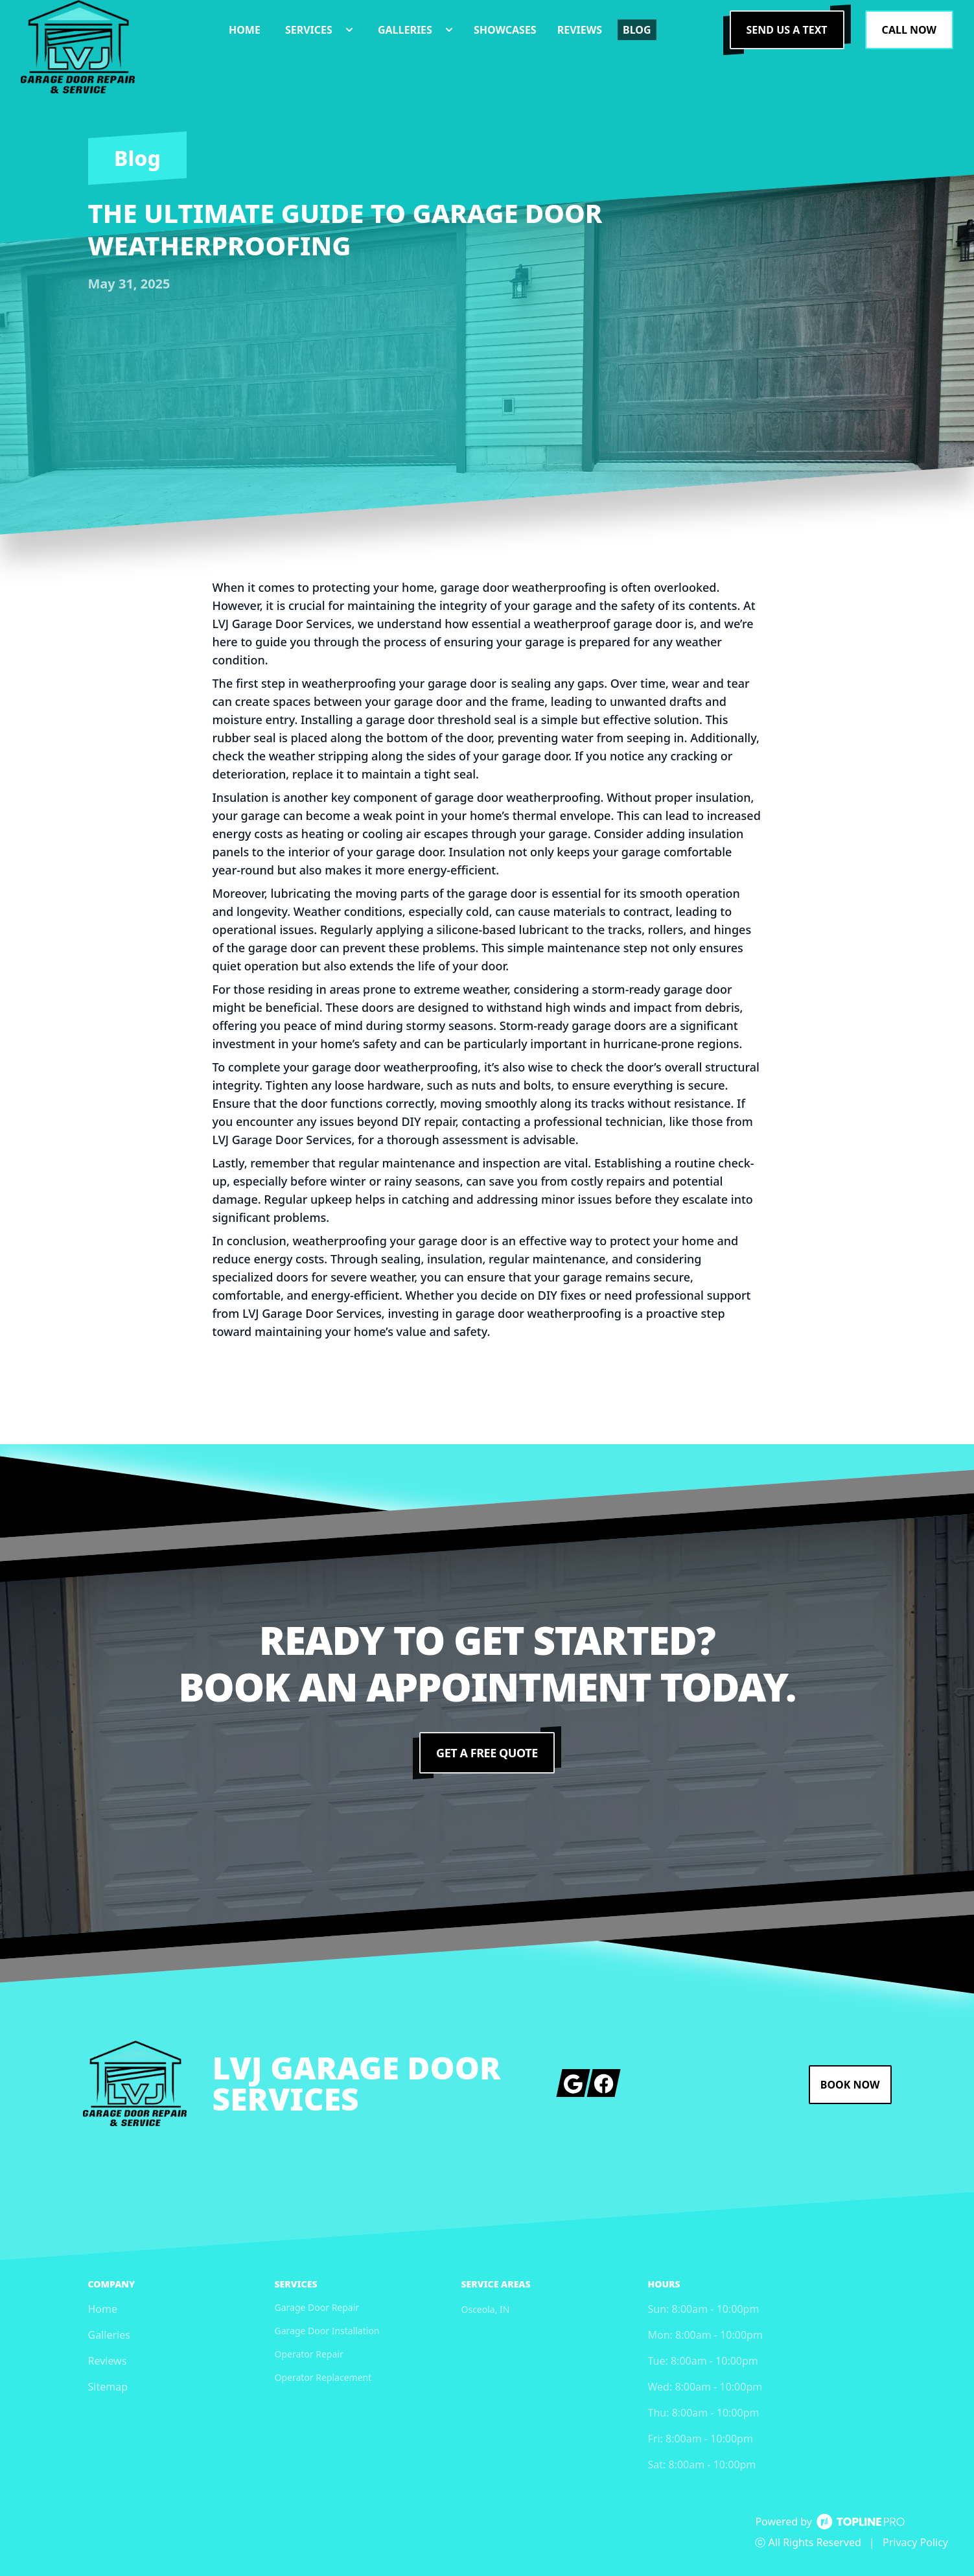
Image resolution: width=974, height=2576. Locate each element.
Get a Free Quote (487, 1753)
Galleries (109, 2335)
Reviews (107, 2361)
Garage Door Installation (327, 2330)
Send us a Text (787, 30)
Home (103, 2309)
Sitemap (108, 2387)
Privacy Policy (915, 2542)
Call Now (909, 30)
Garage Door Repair (317, 2307)
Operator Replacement (323, 2377)
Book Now (850, 2085)
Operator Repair (309, 2354)
